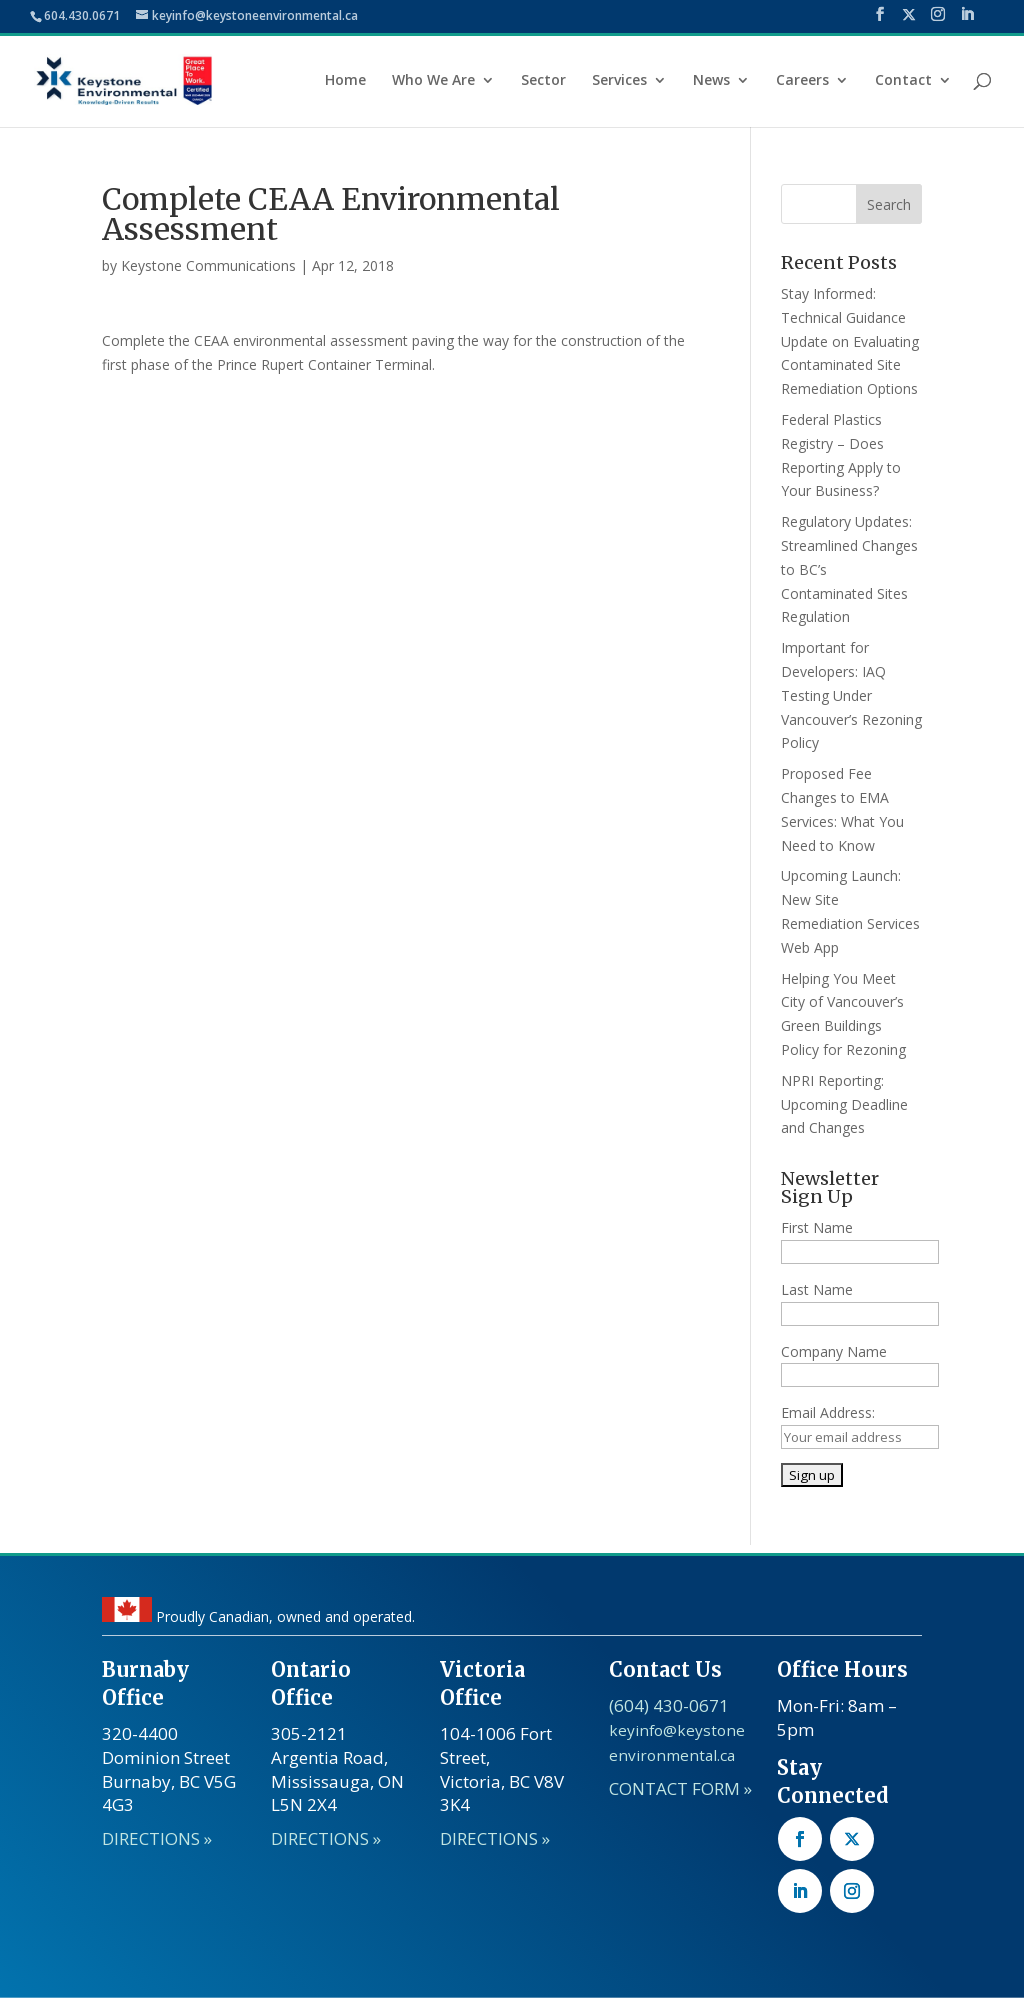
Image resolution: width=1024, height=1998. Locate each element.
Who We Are (433, 81)
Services (619, 81)
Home (345, 81)
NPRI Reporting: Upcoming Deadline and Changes (844, 1104)
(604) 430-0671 (669, 1705)
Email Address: (828, 1412)
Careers (802, 81)
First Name (817, 1227)
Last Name (817, 1289)
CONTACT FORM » (680, 1788)
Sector (543, 81)
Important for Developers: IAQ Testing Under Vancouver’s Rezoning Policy (851, 695)
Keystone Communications (208, 265)
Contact (903, 81)
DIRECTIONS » (157, 1838)
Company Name (834, 1351)
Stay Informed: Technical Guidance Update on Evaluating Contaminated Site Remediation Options (850, 341)
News (711, 81)
